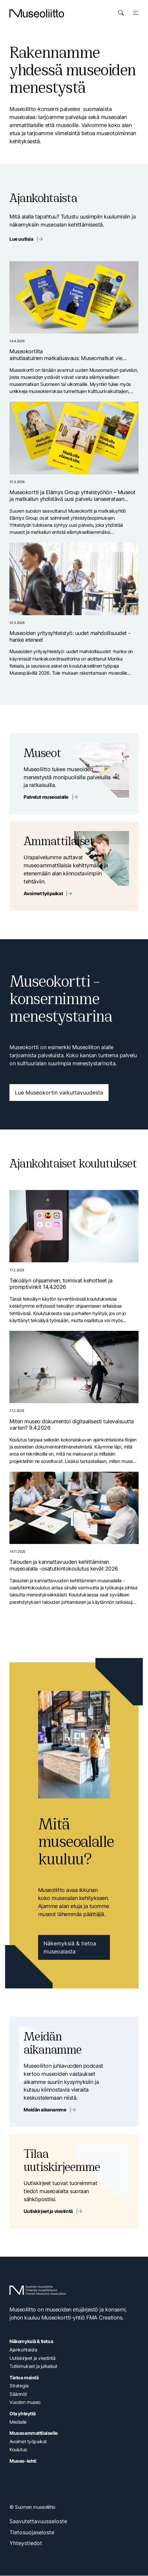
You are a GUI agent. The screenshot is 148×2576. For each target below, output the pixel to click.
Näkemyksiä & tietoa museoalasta (69, 1947)
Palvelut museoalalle (51, 797)
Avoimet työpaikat (48, 893)
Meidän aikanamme (50, 2110)
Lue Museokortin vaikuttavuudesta (59, 1092)
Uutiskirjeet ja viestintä (53, 2211)
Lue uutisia (25, 239)
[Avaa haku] (121, 12)
